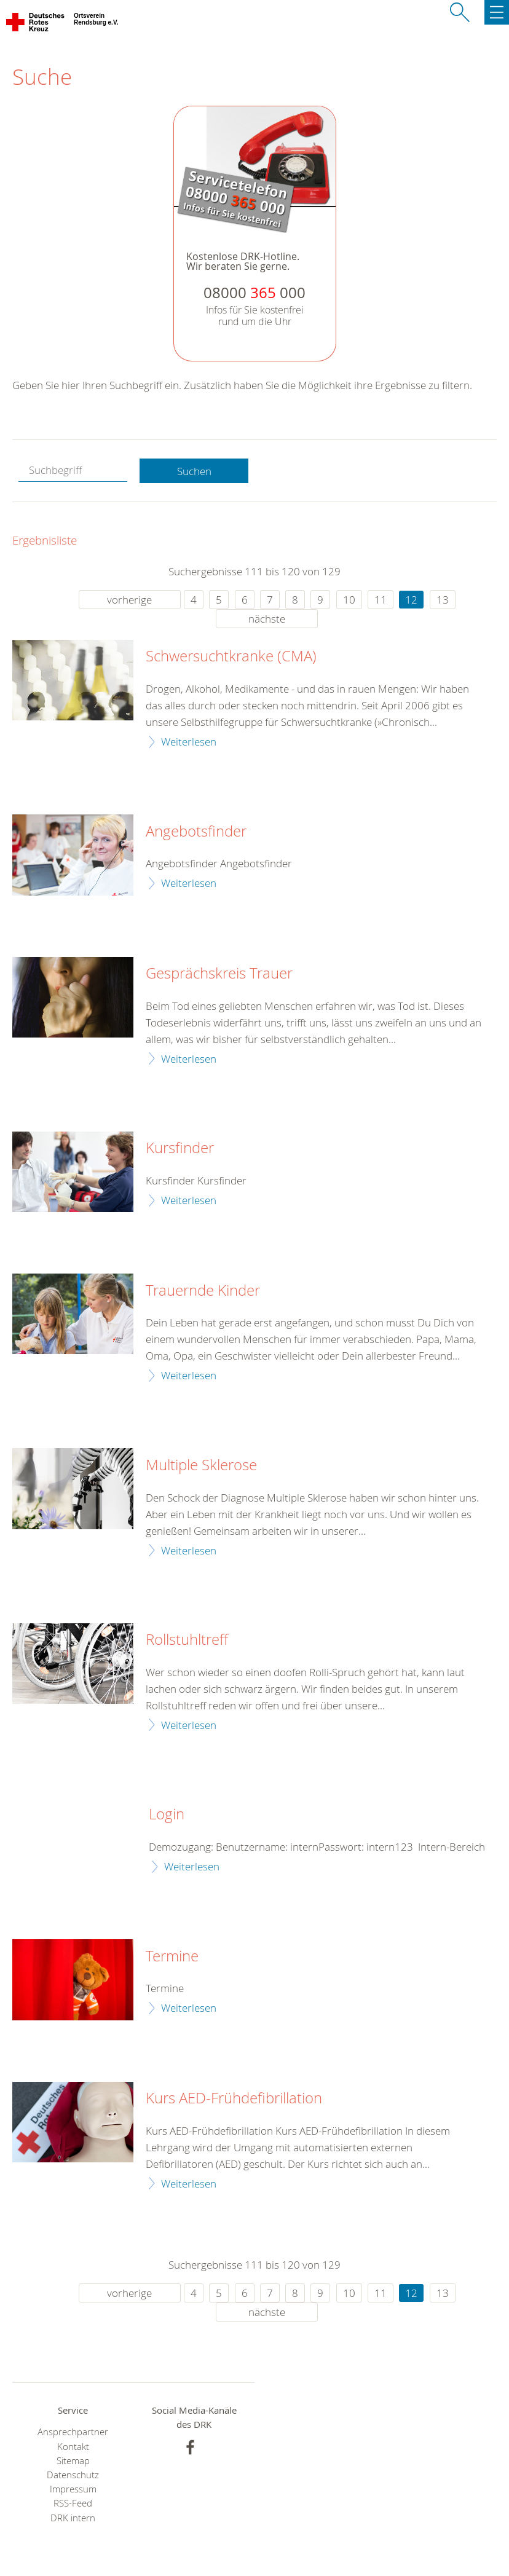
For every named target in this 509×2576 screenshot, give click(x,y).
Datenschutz (73, 2475)
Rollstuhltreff (187, 1640)
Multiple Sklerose (201, 1465)
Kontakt (73, 2446)
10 (349, 600)
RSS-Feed (72, 2503)
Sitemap (73, 2461)
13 (442, 600)
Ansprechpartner (72, 2432)
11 (380, 600)
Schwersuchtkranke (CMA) (231, 656)
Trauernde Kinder (203, 1291)
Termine (172, 1956)
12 (411, 600)
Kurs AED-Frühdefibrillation (234, 2098)
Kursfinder (180, 1148)
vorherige (129, 600)
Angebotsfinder (196, 831)
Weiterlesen (188, 742)
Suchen (194, 471)
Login (166, 1814)
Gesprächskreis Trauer (219, 973)
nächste (266, 619)
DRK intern (72, 2518)
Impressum (73, 2489)
